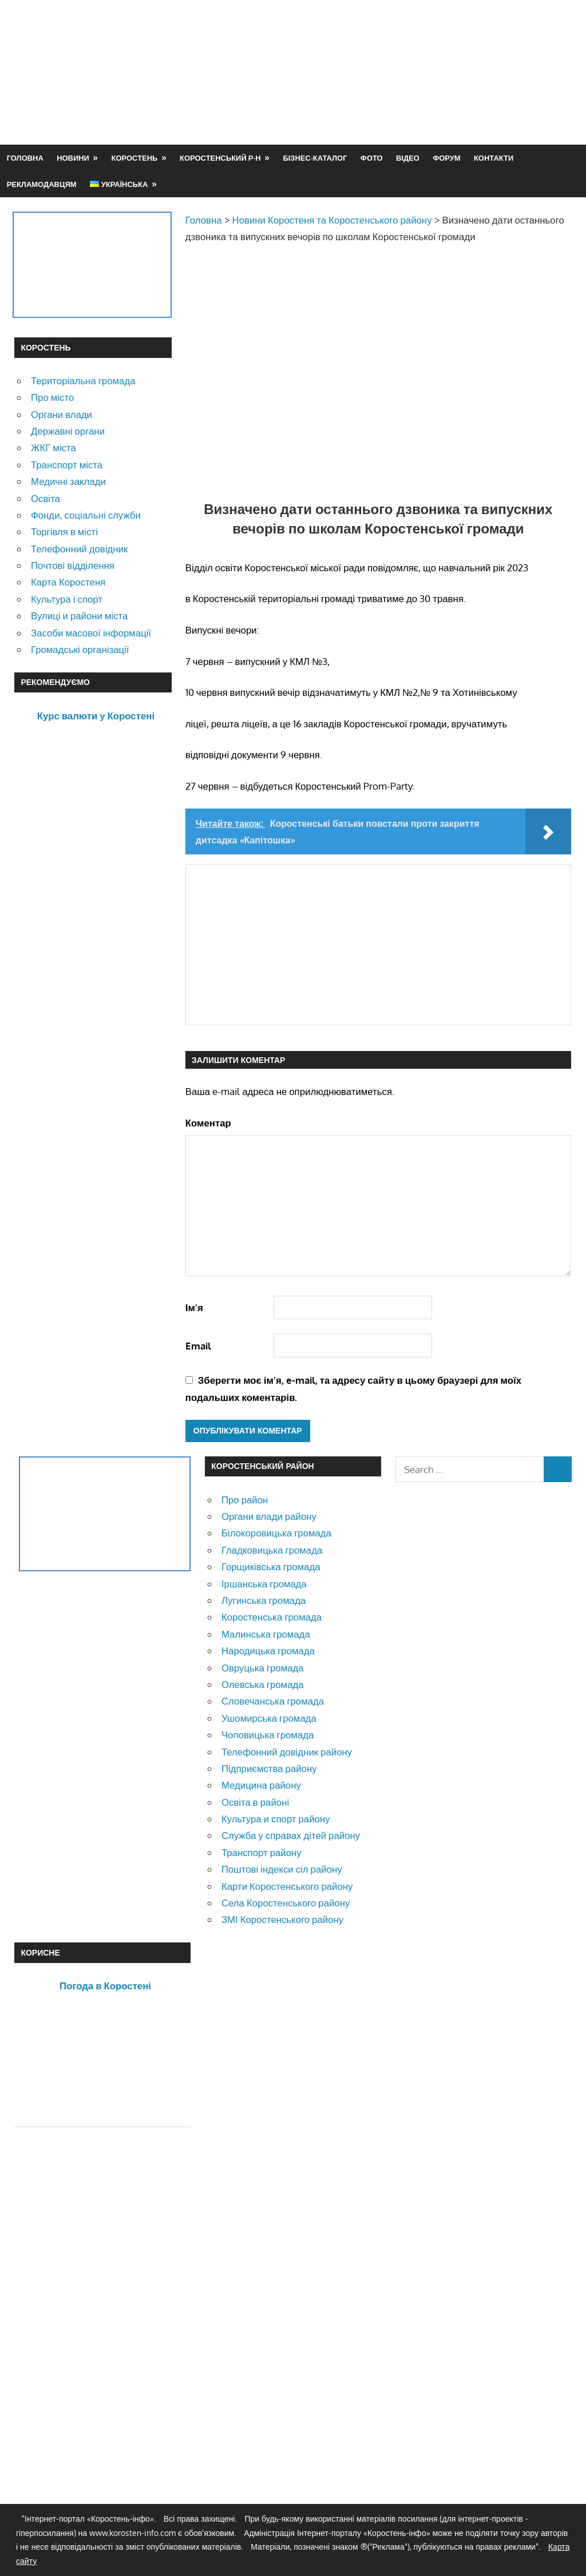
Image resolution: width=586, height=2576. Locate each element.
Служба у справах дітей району (290, 1835)
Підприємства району (269, 1768)
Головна (25, 157)
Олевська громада (262, 1684)
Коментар (208, 1123)
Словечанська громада (272, 1701)
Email (198, 1346)
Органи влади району (268, 1516)
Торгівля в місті (64, 531)
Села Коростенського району (285, 1903)
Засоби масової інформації (91, 633)
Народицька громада (268, 1651)
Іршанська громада (264, 1584)
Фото (372, 157)
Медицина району (261, 1785)
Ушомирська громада (268, 1718)
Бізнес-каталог (315, 157)
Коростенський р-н (220, 157)
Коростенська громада (271, 1617)
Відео (407, 157)
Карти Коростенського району (287, 1886)
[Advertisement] (363, 99)
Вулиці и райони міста (79, 616)
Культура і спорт (66, 599)
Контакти (493, 157)
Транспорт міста (66, 465)
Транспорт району (261, 1852)
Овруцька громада (262, 1668)
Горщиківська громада (270, 1566)
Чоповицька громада (267, 1735)
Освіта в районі (255, 1802)
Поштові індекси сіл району (281, 1869)
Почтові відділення (72, 565)
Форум (446, 157)
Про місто (52, 397)
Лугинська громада (263, 1600)
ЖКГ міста (53, 447)
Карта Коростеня (68, 582)
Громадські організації (80, 649)
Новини (73, 157)
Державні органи (68, 431)
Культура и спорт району (275, 1819)
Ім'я (194, 1307)
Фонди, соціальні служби (86, 515)
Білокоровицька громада (276, 1533)
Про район (244, 1500)
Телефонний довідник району (286, 1752)
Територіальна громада (83, 381)
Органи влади (61, 414)
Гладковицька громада (271, 1550)
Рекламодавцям (42, 184)
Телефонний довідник (79, 549)
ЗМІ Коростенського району (282, 1919)
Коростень (135, 157)
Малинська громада (265, 1634)
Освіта (45, 498)
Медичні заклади (68, 481)
